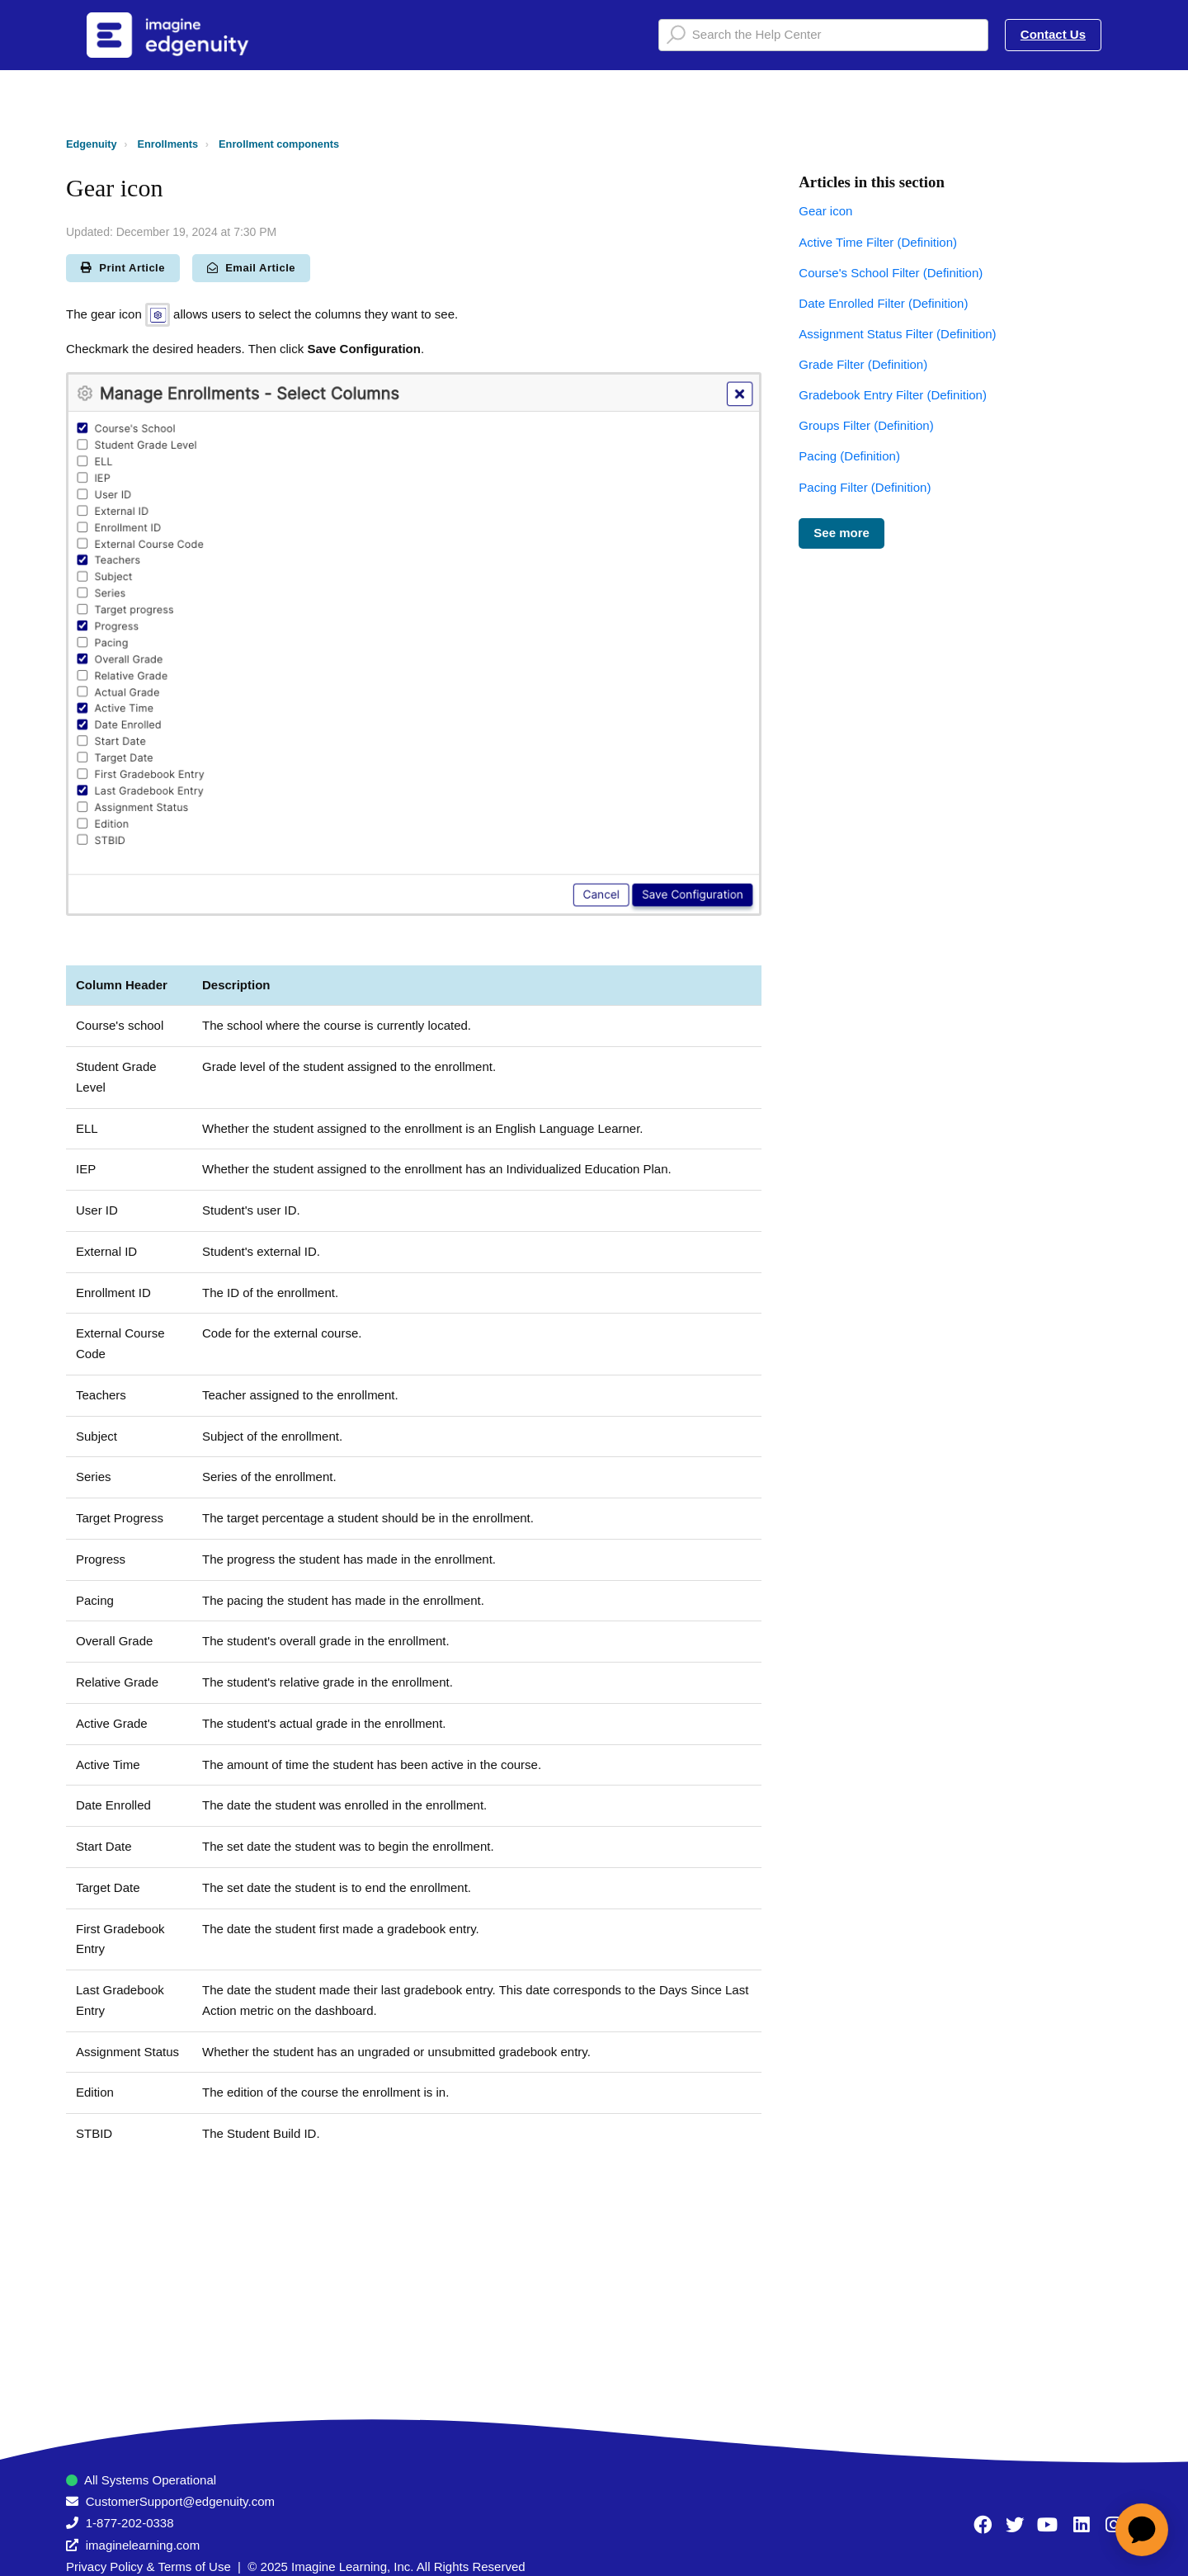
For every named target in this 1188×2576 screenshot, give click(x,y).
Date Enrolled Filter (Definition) (883, 303)
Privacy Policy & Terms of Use (148, 2566)
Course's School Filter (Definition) (891, 273)
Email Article (251, 268)
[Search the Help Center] (823, 35)
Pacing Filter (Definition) (865, 487)
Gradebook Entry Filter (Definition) (893, 395)
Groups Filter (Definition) (866, 425)
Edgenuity (91, 144)
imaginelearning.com (143, 2545)
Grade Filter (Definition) (863, 364)
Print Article (123, 268)
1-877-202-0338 (130, 2523)
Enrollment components (279, 144)
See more (841, 533)
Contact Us (1053, 34)
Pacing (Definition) (849, 456)
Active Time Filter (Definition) (878, 242)
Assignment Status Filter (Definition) (897, 334)
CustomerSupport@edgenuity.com (180, 2501)
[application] (1142, 2530)
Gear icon (825, 211)
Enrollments (168, 144)
